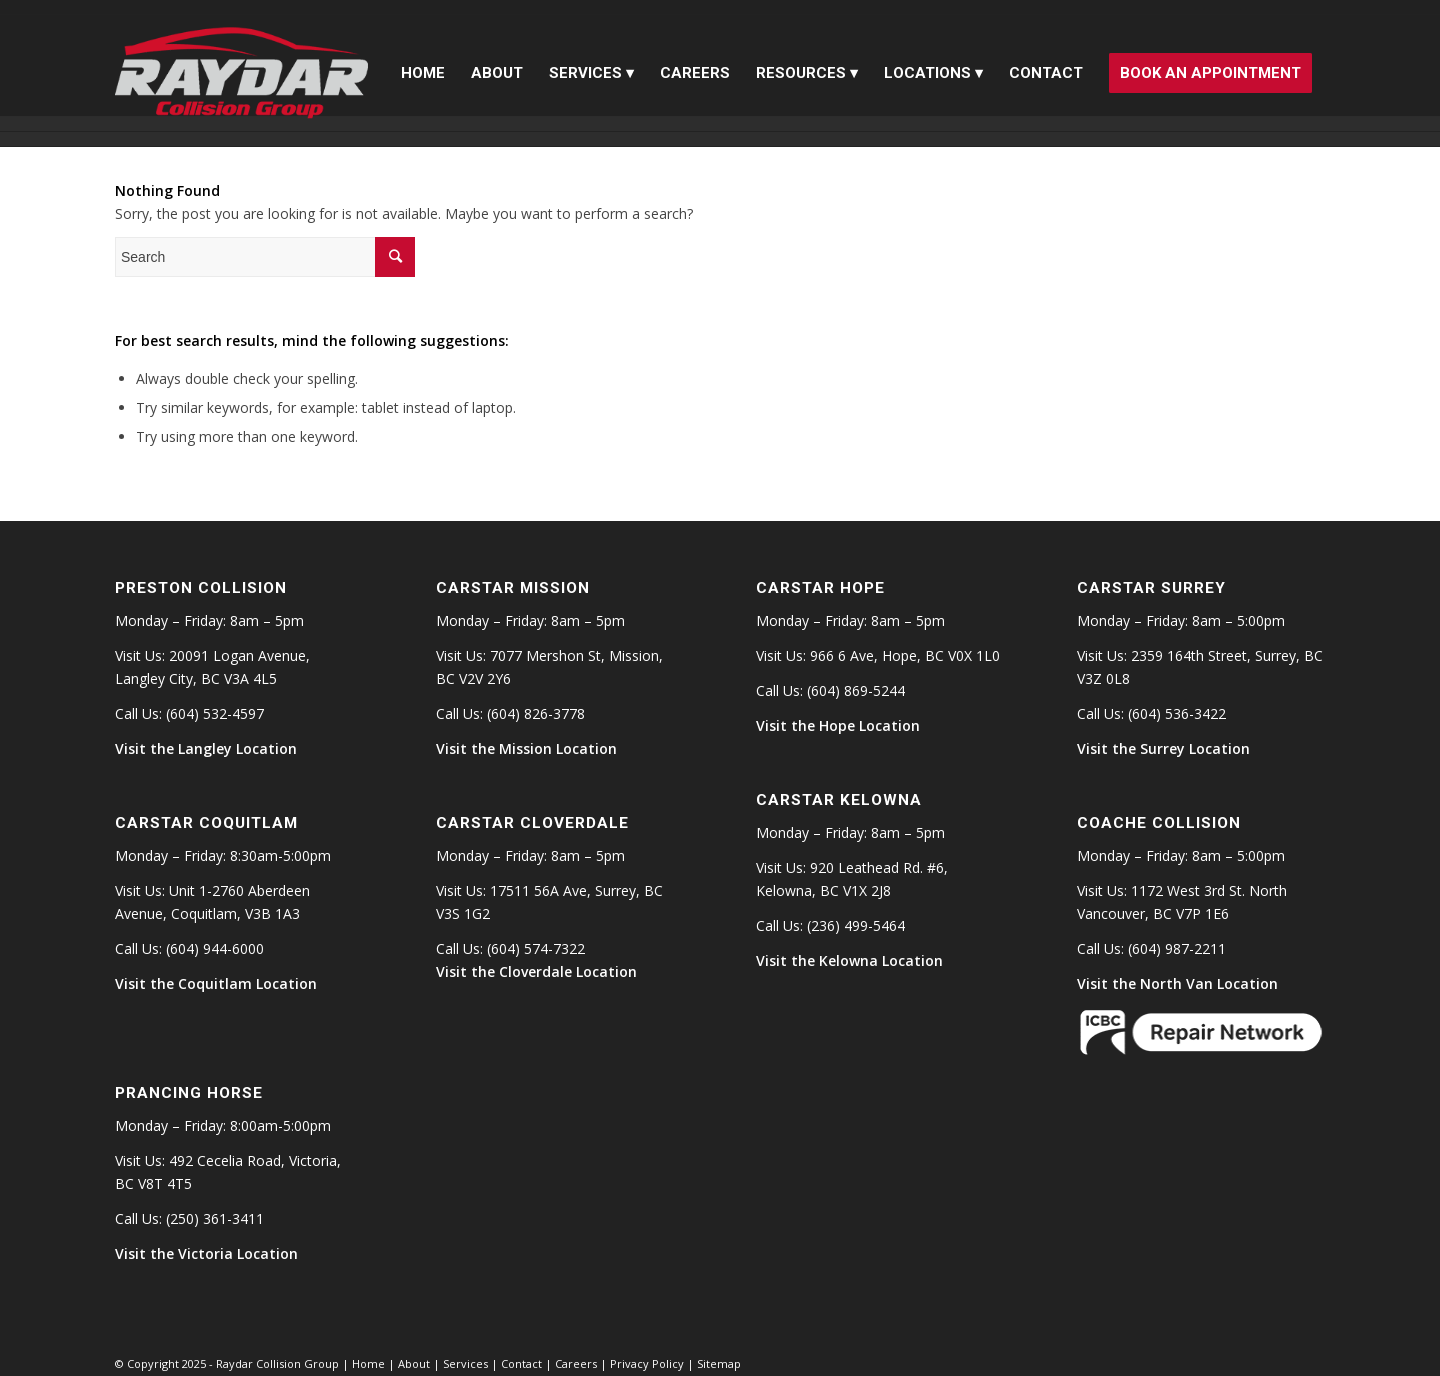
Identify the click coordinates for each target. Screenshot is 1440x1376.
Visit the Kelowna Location (849, 960)
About (414, 1363)
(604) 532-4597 (215, 713)
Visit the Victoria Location (206, 1253)
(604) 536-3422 (1177, 713)
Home (368, 1363)
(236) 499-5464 (856, 925)
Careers (576, 1363)
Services (465, 1363)
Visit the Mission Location (526, 748)
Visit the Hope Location (838, 725)
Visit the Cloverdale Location (536, 971)
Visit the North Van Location (1177, 983)
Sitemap (719, 1363)
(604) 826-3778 (536, 713)
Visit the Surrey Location (1163, 748)
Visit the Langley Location (206, 748)
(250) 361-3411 (215, 1218)
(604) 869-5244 (856, 690)
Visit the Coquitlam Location (216, 983)
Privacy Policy (647, 1363)
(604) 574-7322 (536, 948)
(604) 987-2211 (1177, 948)
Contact (521, 1363)
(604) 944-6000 (215, 948)
